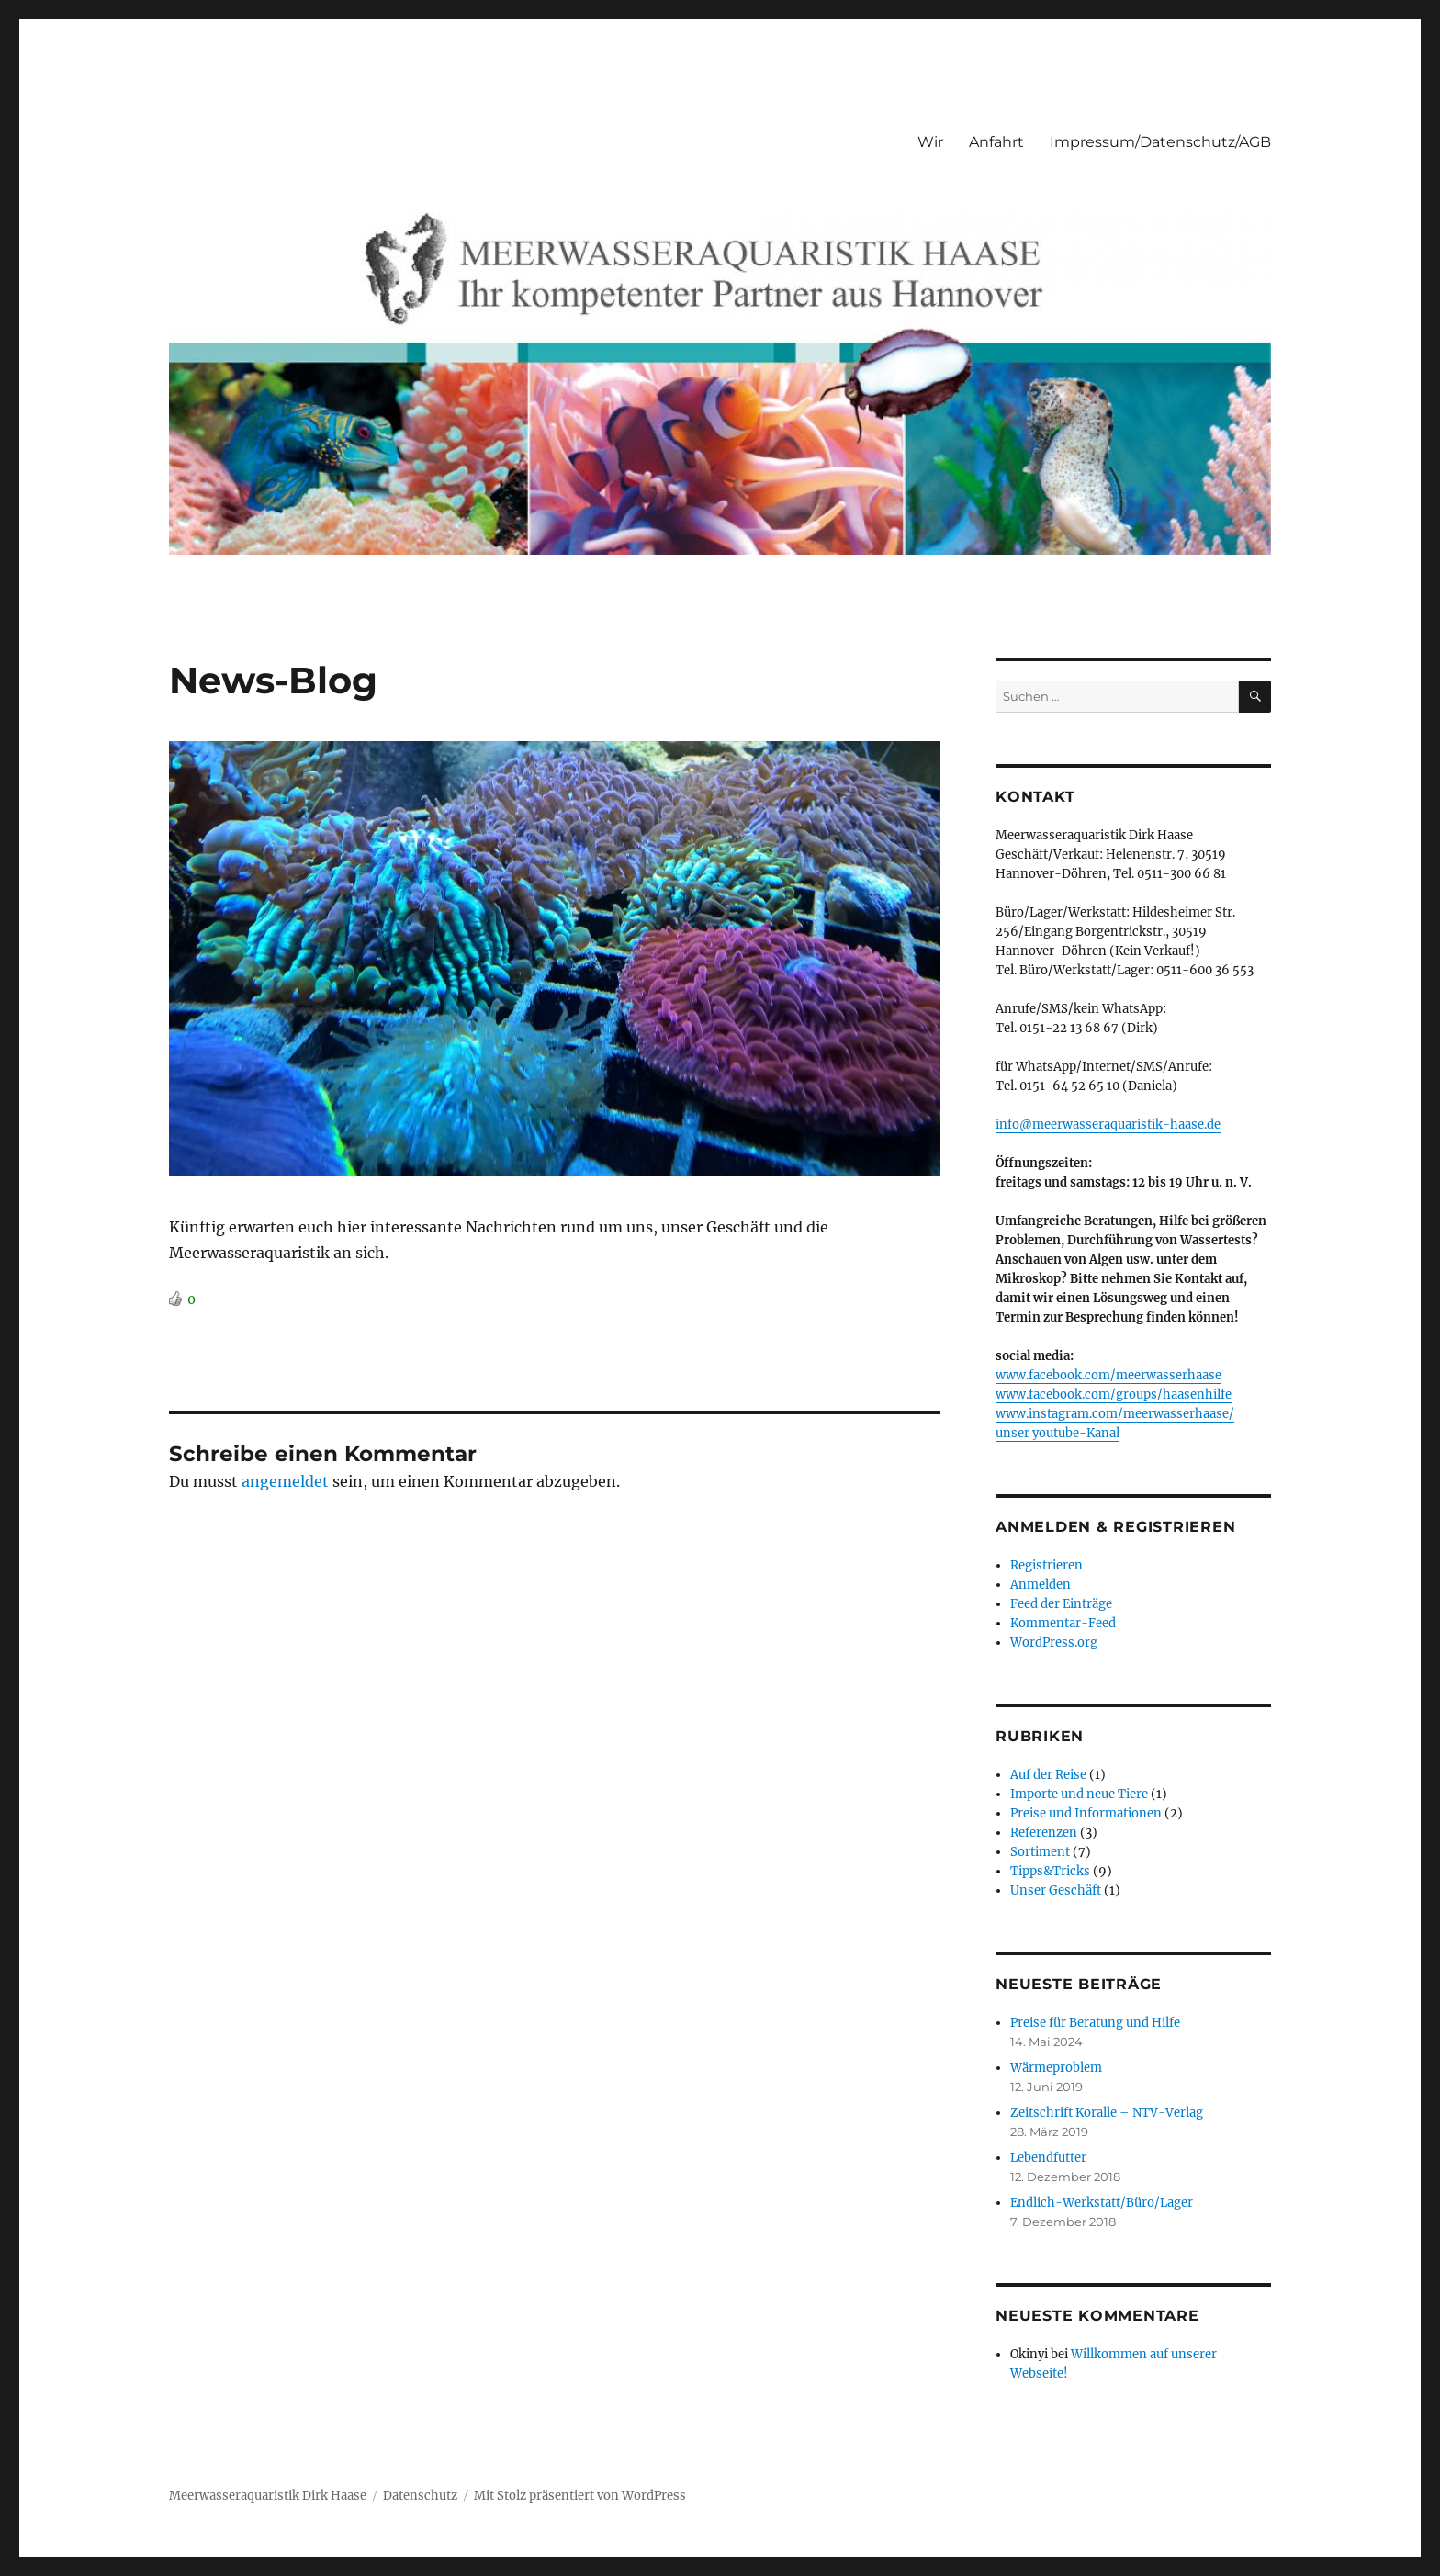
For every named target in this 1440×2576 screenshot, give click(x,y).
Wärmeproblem (1056, 2067)
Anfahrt (996, 142)
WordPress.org (1053, 1642)
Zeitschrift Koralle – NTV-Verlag (1106, 2112)
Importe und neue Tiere (1079, 1794)
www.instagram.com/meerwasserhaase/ (1115, 1414)
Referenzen (1043, 1832)
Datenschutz (420, 2495)
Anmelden (1040, 1584)
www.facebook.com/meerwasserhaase (1108, 1375)
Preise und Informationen (1086, 1813)
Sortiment (1040, 1852)
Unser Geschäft (1055, 1890)
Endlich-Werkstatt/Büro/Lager (1101, 2202)
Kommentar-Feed (1063, 1623)
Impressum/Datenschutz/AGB (1160, 142)
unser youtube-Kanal (1057, 1433)
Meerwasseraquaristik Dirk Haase (267, 2495)
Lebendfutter (1048, 2157)
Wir (930, 142)
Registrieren (1046, 1565)
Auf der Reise (1048, 1775)
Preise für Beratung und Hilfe (1095, 2022)
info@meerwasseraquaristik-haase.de (1108, 1124)
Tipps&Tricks (1050, 1871)
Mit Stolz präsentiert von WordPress (580, 2495)
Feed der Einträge (1061, 1604)
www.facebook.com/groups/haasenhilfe (1114, 1394)
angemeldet (285, 1481)
